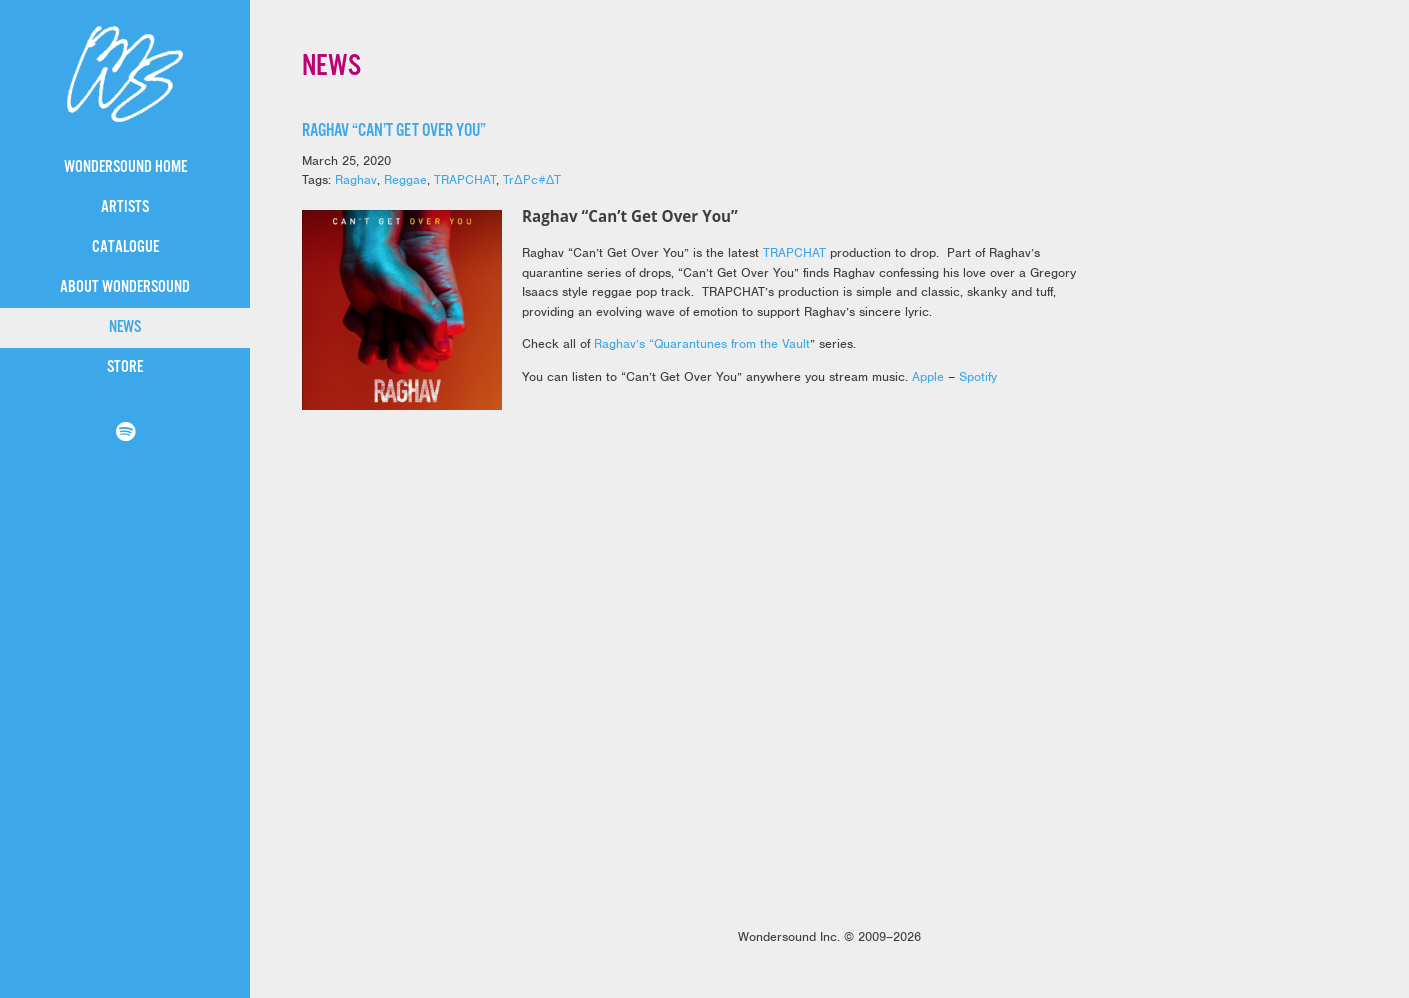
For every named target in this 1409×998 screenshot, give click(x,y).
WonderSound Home (125, 167)
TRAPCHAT (465, 179)
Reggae (405, 179)
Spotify (978, 376)
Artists (125, 207)
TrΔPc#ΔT (532, 179)
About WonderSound (125, 287)
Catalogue (125, 247)
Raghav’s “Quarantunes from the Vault (702, 343)
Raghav (356, 179)
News (125, 327)
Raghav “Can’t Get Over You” (394, 131)
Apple (928, 376)
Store (125, 367)
